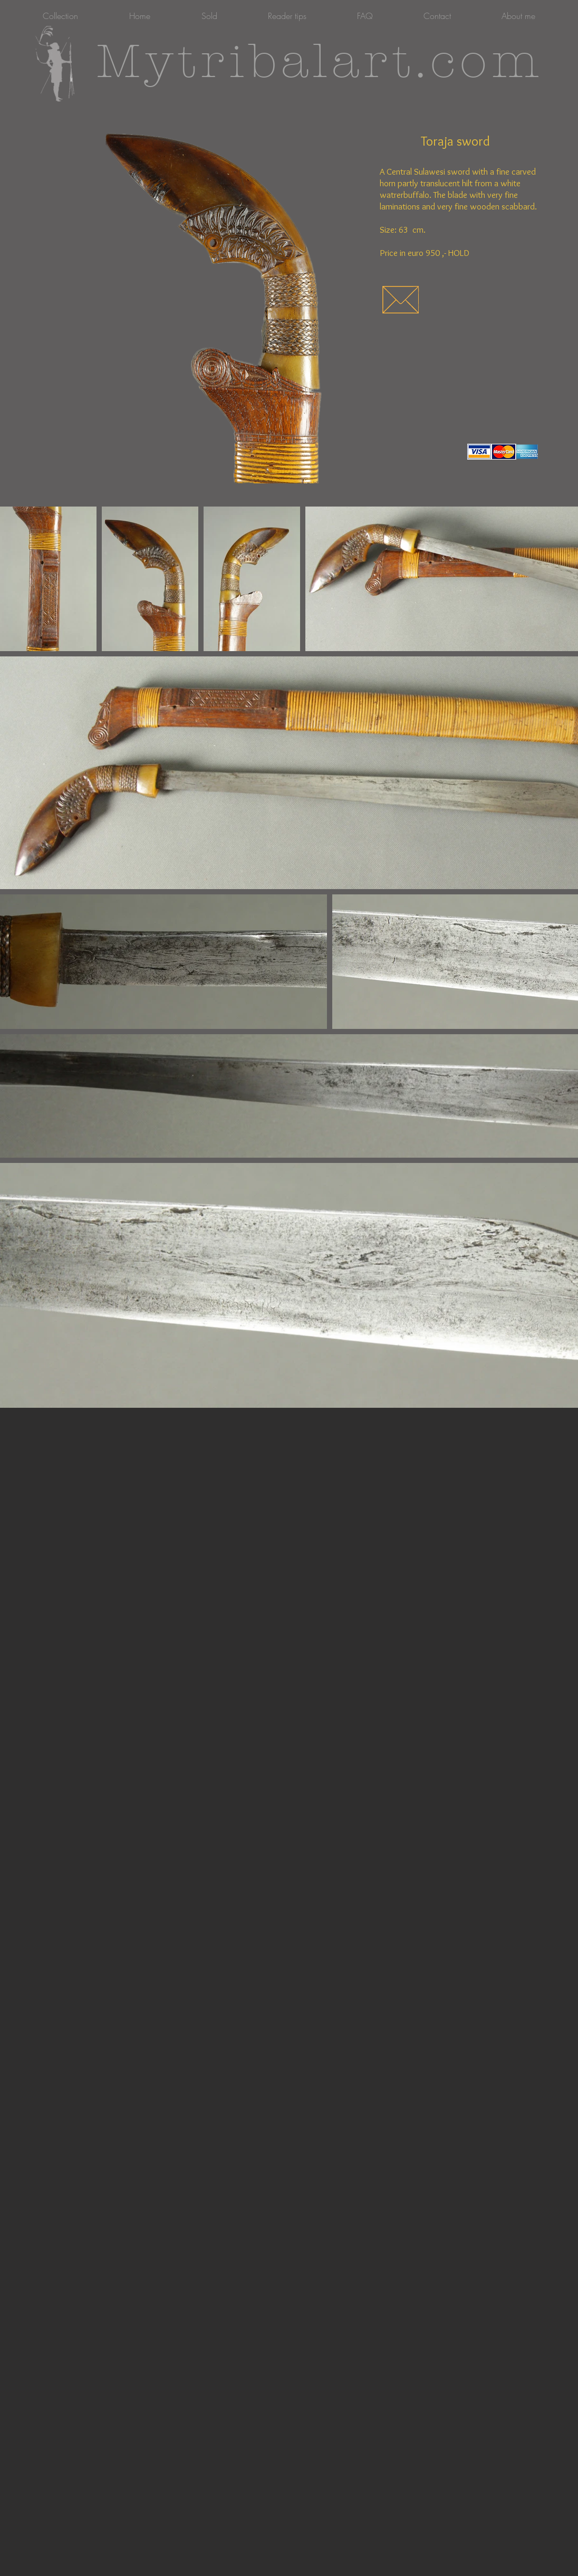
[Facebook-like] (400, 451)
